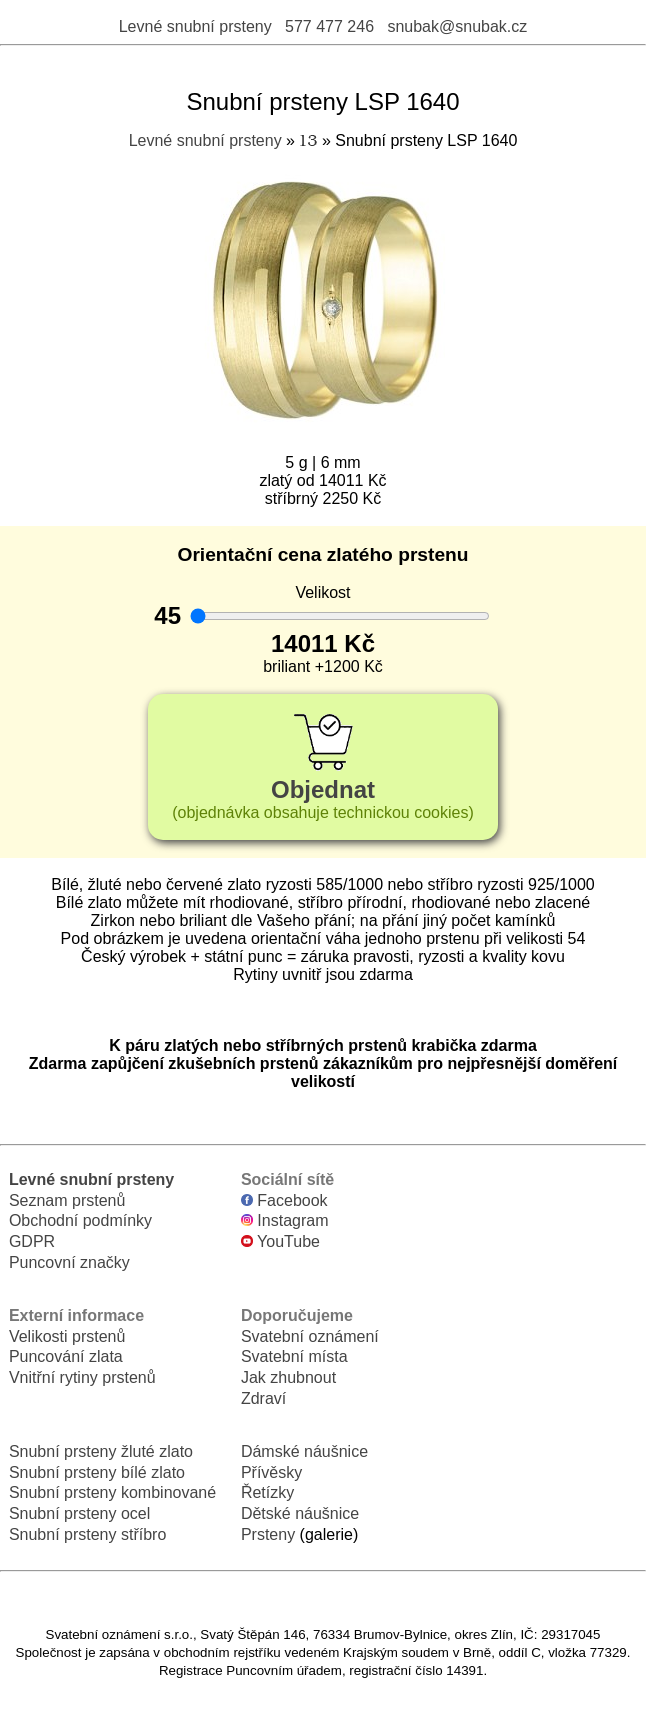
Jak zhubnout (288, 1377)
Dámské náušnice (304, 1451)
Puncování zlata (66, 1356)
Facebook (284, 1200)
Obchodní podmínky (80, 1220)
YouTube (280, 1241)
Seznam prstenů (67, 1200)
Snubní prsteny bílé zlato (97, 1472)
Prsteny (268, 1534)
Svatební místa (294, 1356)
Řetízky (267, 1492)
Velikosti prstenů (67, 1336)
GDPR (32, 1241)
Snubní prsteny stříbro (87, 1534)
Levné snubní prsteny (195, 26)
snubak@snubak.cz (457, 26)
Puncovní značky (69, 1262)
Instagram (285, 1220)
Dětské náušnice (300, 1513)
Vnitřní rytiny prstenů (82, 1377)
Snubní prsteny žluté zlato (101, 1451)
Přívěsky (271, 1472)
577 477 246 (329, 26)
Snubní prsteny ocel (79, 1513)
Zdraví (263, 1398)
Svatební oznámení (310, 1336)
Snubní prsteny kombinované (112, 1492)
